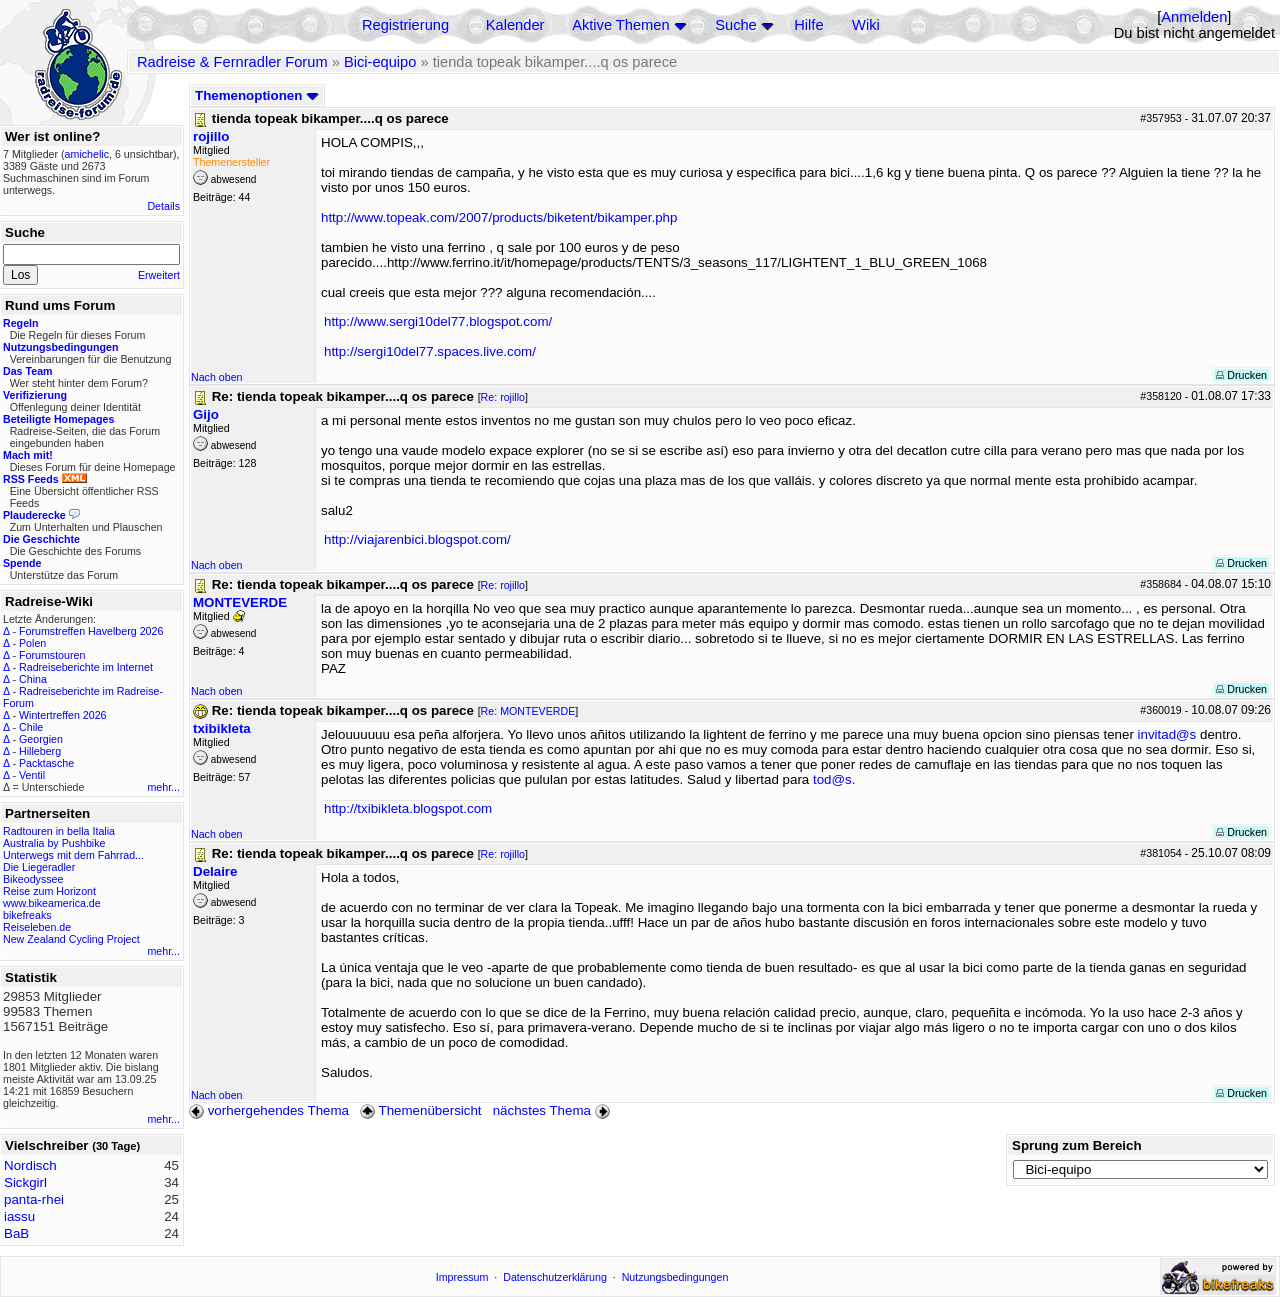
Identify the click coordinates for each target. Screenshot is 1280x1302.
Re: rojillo (503, 397)
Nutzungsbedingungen (675, 1277)
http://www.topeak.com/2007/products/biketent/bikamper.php (499, 217)
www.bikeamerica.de (52, 903)
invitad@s (1167, 734)
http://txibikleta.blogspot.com (408, 808)
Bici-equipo (380, 62)
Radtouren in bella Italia (59, 831)
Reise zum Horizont (49, 891)
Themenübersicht (420, 1110)
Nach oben (217, 377)
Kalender (515, 25)
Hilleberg (40, 751)
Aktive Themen (620, 25)
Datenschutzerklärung (555, 1277)
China (33, 679)
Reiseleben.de (37, 927)
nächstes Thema (553, 1110)
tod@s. (834, 779)
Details (163, 206)
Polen (32, 643)
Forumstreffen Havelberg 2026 (91, 631)
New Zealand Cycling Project (71, 939)
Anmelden (1194, 17)
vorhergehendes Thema (269, 1110)
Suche (736, 25)
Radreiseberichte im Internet (86, 667)
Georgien (41, 739)
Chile (31, 727)
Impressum (462, 1277)
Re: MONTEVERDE (528, 711)
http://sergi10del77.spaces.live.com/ (430, 351)
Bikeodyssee (33, 879)
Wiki (866, 25)
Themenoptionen (257, 95)
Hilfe (808, 25)
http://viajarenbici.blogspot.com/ (417, 539)
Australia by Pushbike (54, 843)
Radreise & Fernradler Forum (232, 62)
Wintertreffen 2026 (62, 715)
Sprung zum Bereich (1077, 1145)
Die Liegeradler (39, 867)
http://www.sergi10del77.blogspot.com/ (438, 321)
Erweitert (159, 275)
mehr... (163, 787)
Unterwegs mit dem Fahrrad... (73, 855)
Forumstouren (52, 655)
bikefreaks (27, 915)
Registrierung (405, 25)
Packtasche (46, 763)
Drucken (1241, 375)
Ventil (32, 775)
